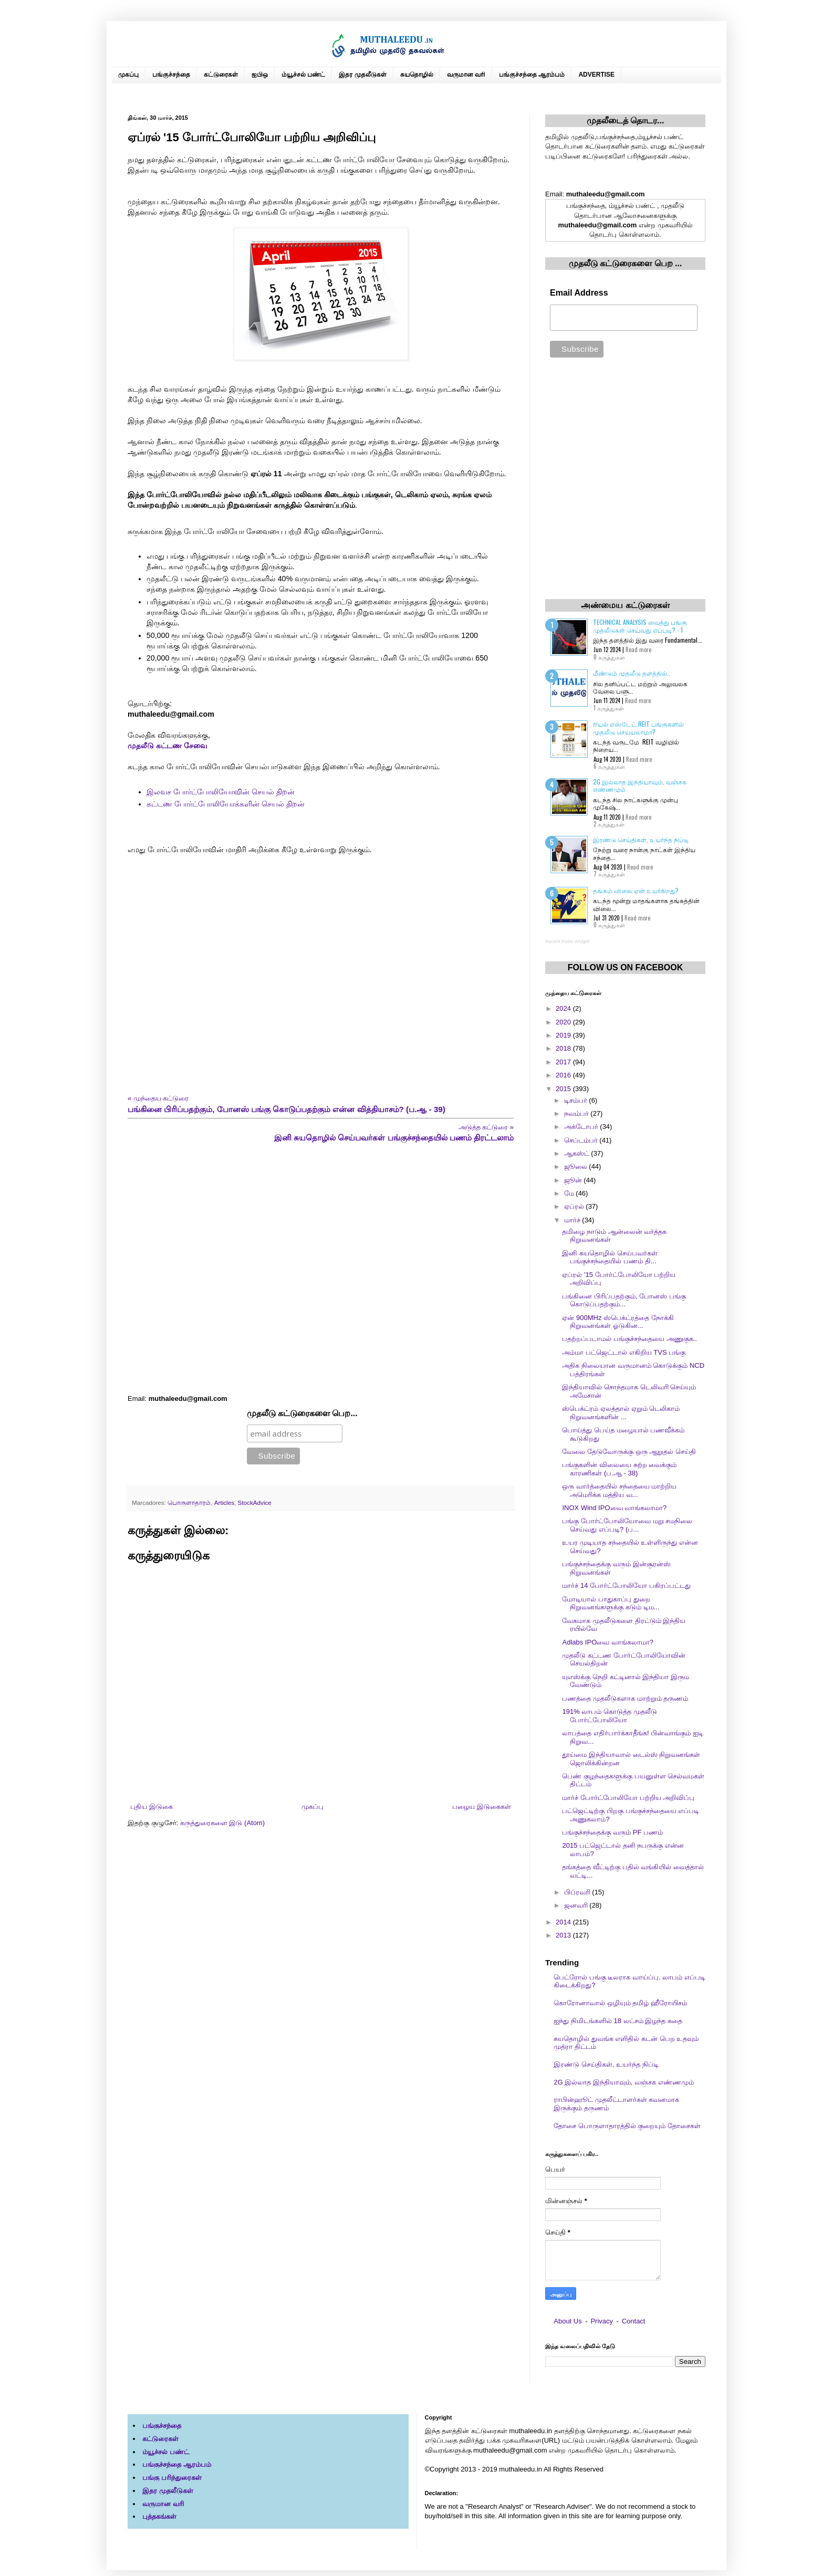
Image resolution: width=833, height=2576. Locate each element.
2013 (564, 1935)
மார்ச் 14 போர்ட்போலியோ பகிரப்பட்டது (626, 1585)
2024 (564, 1008)
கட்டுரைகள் (221, 74)
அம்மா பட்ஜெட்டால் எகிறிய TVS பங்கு (623, 1352)
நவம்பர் (577, 1113)
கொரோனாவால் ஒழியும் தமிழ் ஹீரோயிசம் (620, 2003)
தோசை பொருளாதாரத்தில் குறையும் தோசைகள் (627, 2126)
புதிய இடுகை (151, 1806)
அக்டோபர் (582, 1126)
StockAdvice (255, 1502)
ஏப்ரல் (575, 1206)
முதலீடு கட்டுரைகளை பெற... (302, 1413)
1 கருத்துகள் (608, 708)
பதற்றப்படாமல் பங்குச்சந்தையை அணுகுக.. (629, 1339)
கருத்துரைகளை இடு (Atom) (222, 1823)
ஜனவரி (577, 1905)
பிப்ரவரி (578, 1892)
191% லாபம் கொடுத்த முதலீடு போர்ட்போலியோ (609, 1716)
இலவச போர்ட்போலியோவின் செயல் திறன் (221, 792)
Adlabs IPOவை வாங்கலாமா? (607, 1642)
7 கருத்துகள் (609, 874)
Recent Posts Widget (567, 941)
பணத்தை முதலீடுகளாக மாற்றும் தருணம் (625, 1698)
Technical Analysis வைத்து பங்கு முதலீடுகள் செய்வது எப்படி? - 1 (640, 625)
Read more (638, 649)
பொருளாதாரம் (189, 1502)
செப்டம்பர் (582, 1140)
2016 (564, 1075)
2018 (564, 1048)
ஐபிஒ (260, 74)
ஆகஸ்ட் (577, 1153)
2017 (564, 1062)
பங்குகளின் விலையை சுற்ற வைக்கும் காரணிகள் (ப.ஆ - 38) (619, 1469)
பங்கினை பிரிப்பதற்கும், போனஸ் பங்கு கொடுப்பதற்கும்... (623, 1300)
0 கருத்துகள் (609, 657)
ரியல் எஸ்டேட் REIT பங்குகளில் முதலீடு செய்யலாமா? (638, 727)
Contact (633, 2321)
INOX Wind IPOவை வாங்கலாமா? (614, 1508)
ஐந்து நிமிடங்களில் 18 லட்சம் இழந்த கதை (618, 2021)
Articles (224, 1502)
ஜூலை (576, 1166)
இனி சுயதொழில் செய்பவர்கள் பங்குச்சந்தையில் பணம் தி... (609, 1257)
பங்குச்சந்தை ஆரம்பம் (532, 74)
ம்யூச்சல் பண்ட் (303, 74)
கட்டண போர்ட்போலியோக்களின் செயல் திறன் (226, 804)
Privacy (601, 2321)
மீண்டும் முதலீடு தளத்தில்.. (631, 672)
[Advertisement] (321, 1269)
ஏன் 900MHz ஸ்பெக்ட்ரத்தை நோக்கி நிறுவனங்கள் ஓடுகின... (617, 1322)
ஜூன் (574, 1180)
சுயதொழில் (416, 74)
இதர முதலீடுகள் (362, 74)
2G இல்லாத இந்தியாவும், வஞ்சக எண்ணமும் (639, 785)
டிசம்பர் (576, 1100)
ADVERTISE (596, 74)
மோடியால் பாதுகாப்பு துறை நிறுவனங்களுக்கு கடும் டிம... (610, 1603)
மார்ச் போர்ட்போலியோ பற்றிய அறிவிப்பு (628, 1798)
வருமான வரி (466, 74)
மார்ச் (573, 1220)
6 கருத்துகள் (609, 766)
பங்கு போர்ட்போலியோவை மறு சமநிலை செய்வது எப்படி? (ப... (627, 1525)
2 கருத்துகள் (608, 824)
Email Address (579, 292)
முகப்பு (128, 74)
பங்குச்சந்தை (171, 74)
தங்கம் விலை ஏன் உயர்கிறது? (636, 890)
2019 (564, 1035)
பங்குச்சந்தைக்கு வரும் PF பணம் (612, 1832)
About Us (567, 2321)
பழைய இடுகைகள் (481, 1806)
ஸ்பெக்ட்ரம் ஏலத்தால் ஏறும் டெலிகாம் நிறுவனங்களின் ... (621, 1413)
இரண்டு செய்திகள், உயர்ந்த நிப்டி (641, 839)
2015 (564, 1089)
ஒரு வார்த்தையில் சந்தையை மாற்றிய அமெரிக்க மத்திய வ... (619, 1490)
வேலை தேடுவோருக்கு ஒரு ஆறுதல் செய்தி (628, 1451)
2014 (564, 1922)
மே (570, 1193)
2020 (564, 1022)
